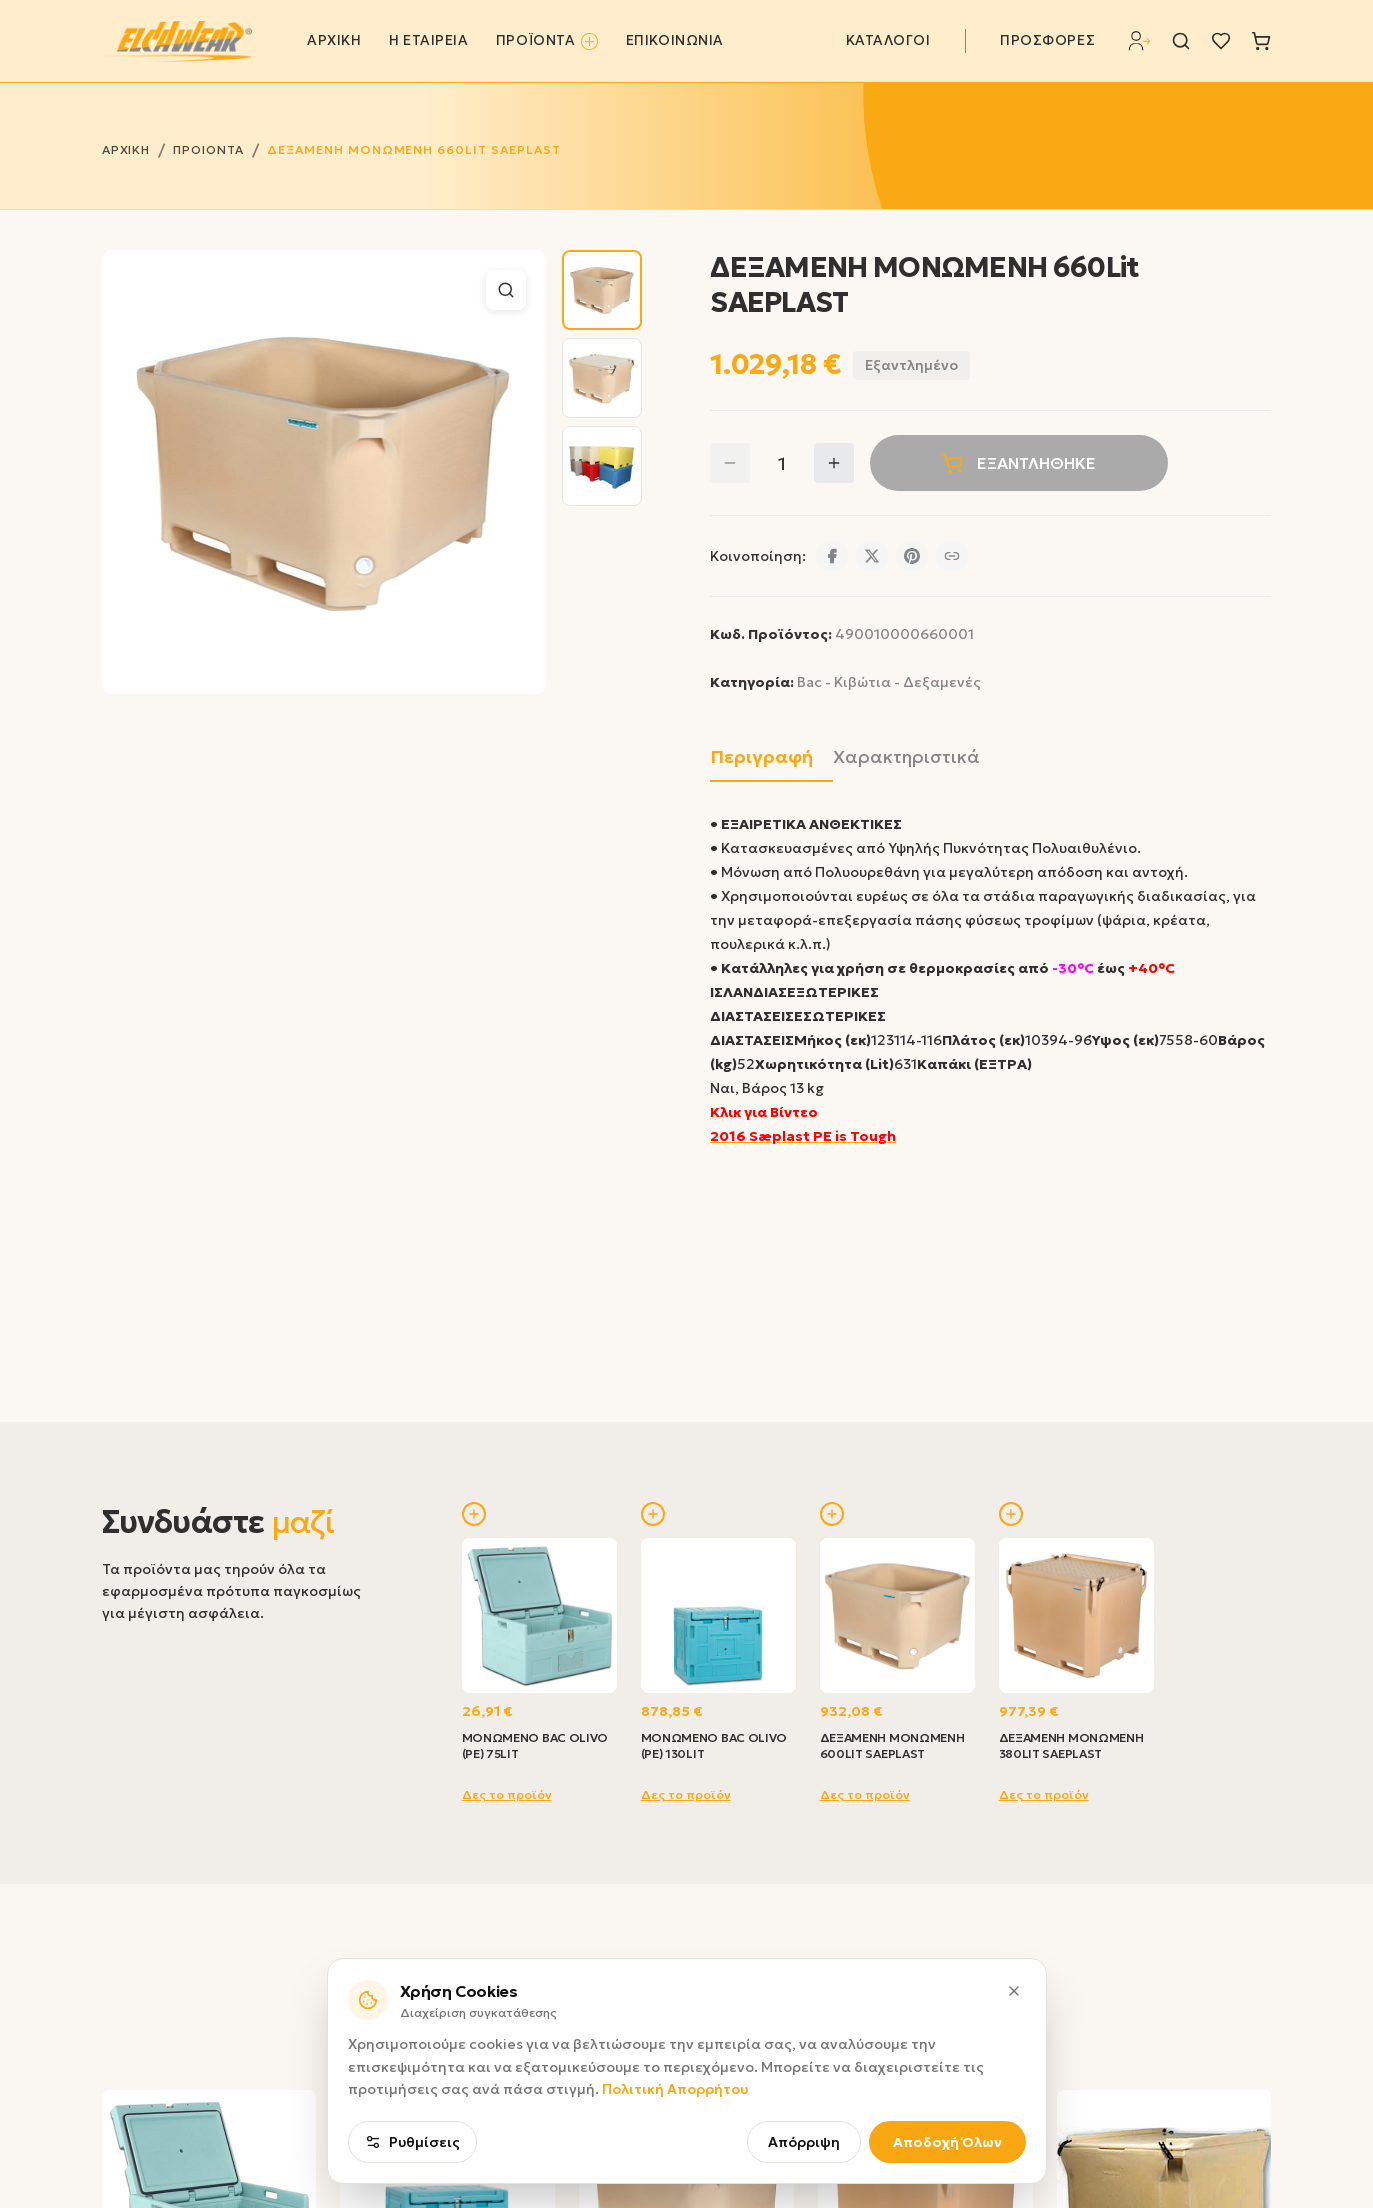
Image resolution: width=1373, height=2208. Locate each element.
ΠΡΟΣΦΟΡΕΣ (1047, 40)
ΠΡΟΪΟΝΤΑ (547, 41)
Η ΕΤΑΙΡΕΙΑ (429, 40)
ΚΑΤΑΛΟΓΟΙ (888, 40)
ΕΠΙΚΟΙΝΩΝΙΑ (675, 40)
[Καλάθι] (1261, 41)
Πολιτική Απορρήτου (675, 2136)
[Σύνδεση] (1140, 41)
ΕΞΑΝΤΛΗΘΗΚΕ (1018, 463)
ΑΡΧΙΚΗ (334, 40)
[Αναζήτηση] (1181, 41)
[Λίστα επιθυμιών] (1221, 41)
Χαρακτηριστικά (906, 756)
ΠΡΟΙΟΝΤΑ (208, 149)
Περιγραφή (761, 756)
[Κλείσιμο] (1014, 2037)
